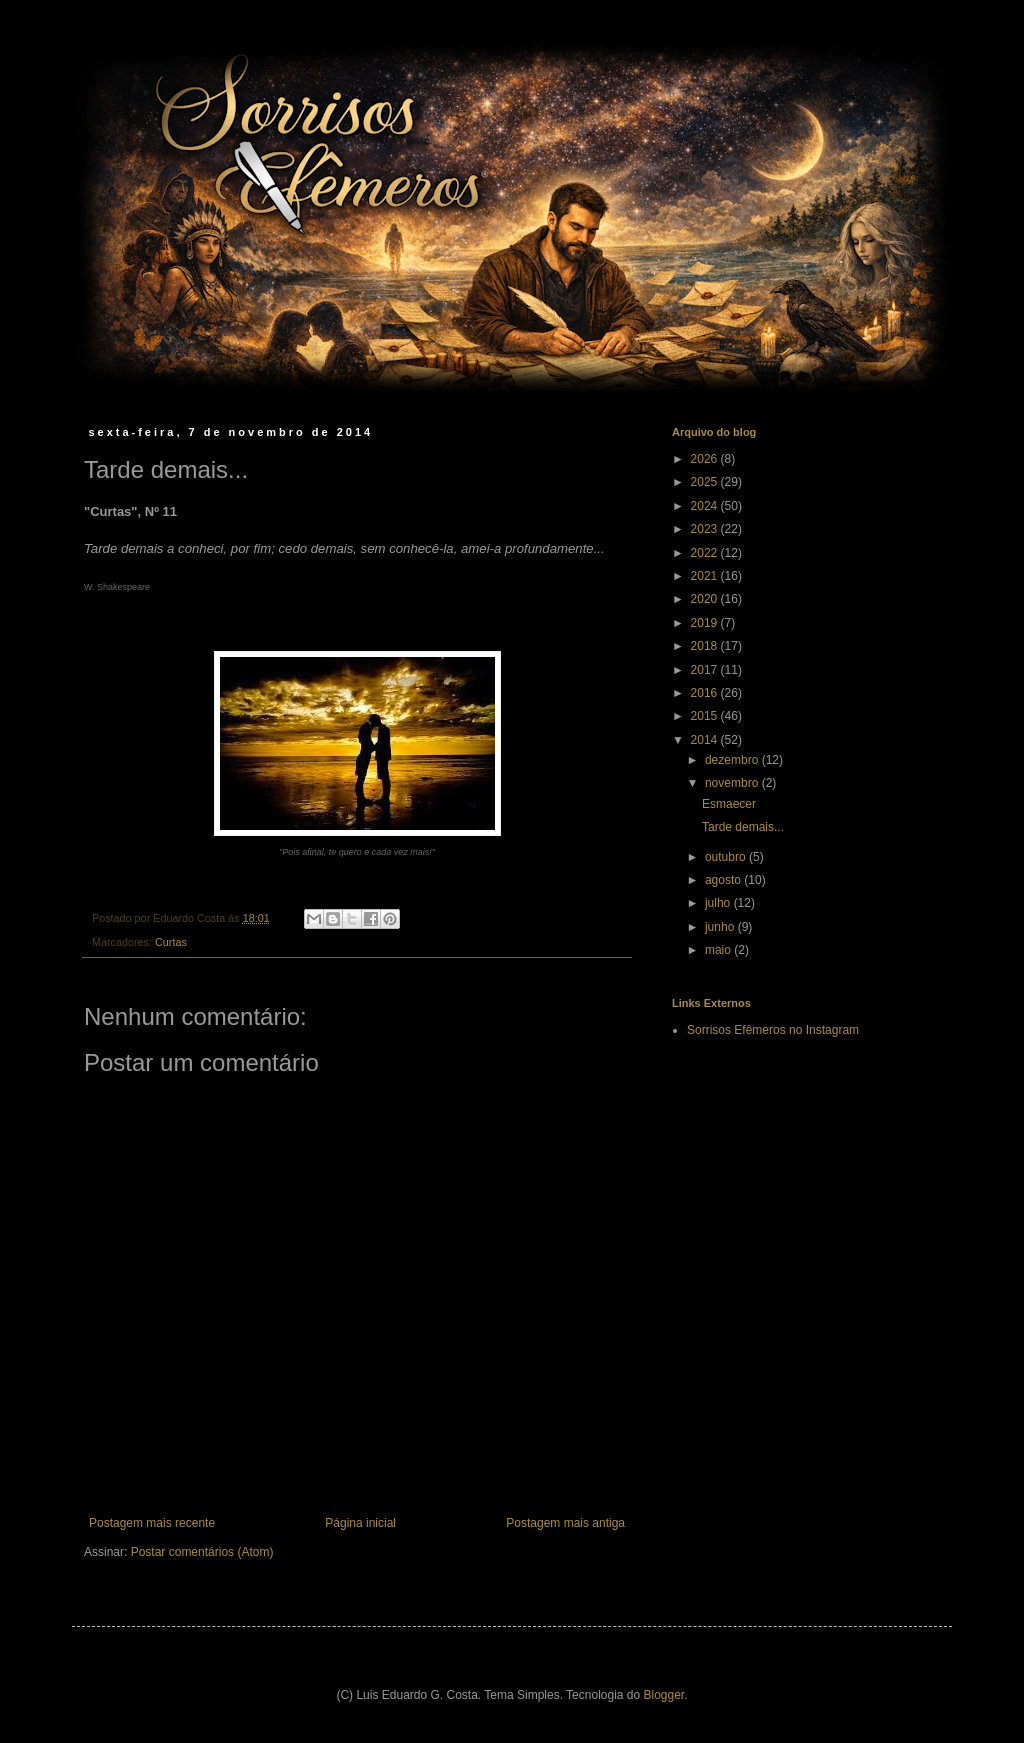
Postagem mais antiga (565, 1523)
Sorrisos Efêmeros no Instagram (773, 1030)
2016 (706, 693)
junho (721, 927)
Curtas (171, 942)
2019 (706, 623)
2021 (706, 576)
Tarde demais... (743, 827)
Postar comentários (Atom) (202, 1552)
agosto (724, 880)
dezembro (733, 760)
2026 (706, 459)
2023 (706, 529)
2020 (706, 599)
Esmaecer (729, 804)
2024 (706, 506)
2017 (706, 670)
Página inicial (360, 1523)
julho (719, 903)
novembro (733, 783)
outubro (727, 857)
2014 (706, 740)
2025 (706, 482)
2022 (706, 553)
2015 (706, 716)
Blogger (664, 1695)
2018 (706, 646)
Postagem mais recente (152, 1523)
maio (719, 950)
